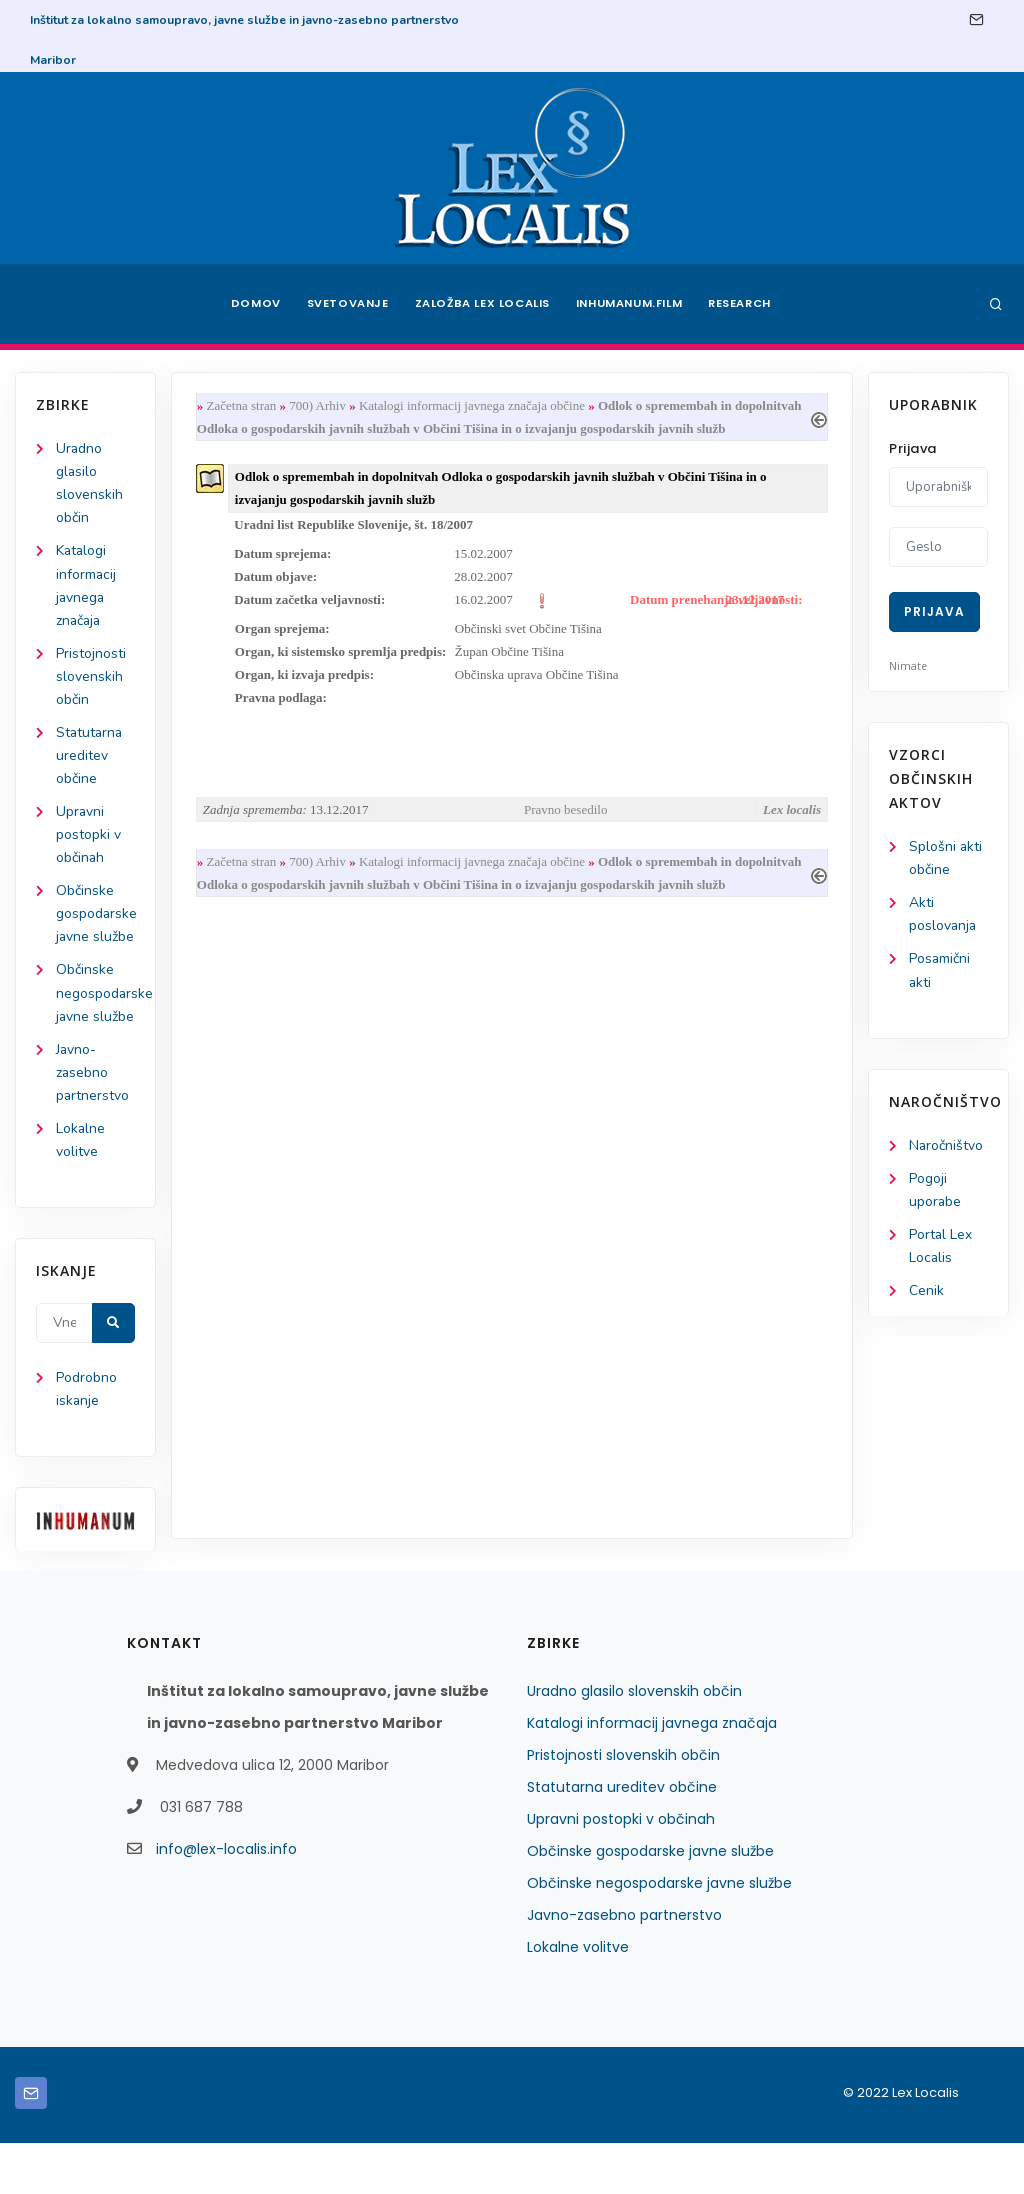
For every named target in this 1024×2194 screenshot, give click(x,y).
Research (743, 304)
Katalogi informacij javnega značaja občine (474, 405)
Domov (252, 304)
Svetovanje (346, 304)
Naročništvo (946, 1145)
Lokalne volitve (578, 1998)
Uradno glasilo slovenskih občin (634, 1742)
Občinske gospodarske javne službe (650, 1902)
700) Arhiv (318, 405)
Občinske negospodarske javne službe (659, 1934)
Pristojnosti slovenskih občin (91, 677)
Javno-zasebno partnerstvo (93, 1121)
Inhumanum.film (630, 304)
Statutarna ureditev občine (90, 756)
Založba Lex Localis (482, 304)
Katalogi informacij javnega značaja (652, 1774)
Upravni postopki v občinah (88, 836)
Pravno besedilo (565, 811)
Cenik (926, 1291)
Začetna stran (242, 405)
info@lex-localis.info (226, 1900)
